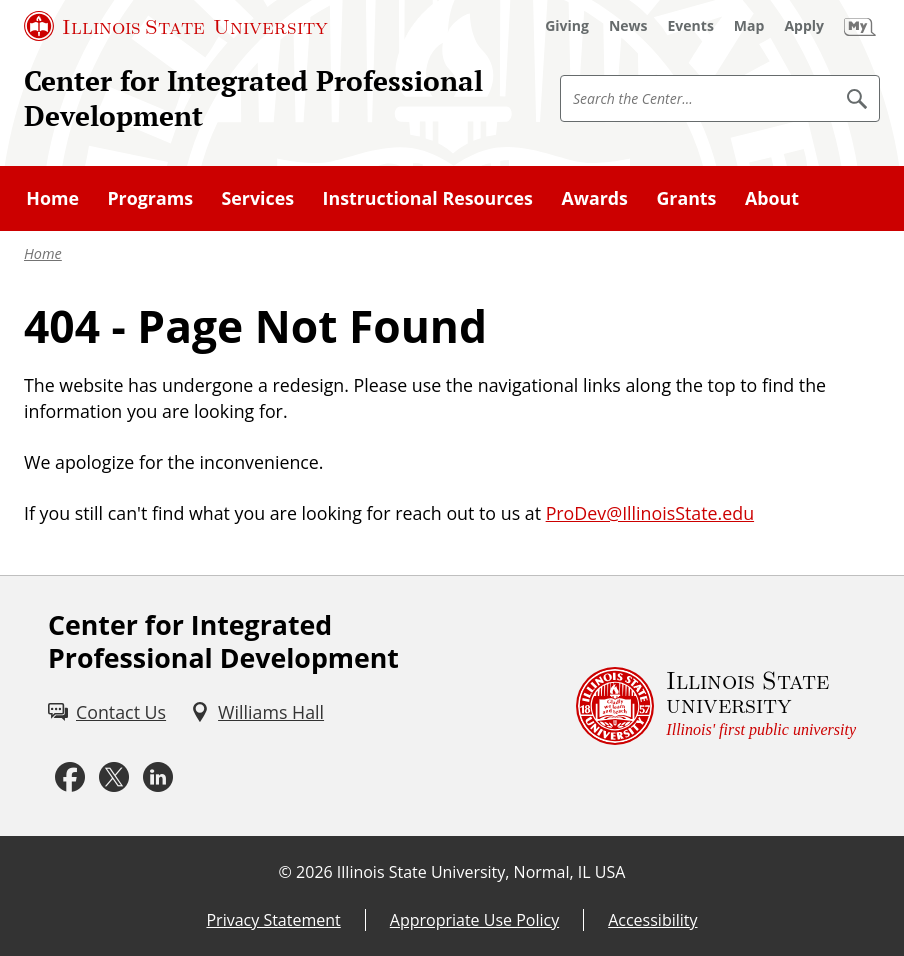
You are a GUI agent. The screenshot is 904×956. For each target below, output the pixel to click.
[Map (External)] (749, 26)
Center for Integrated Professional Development (253, 98)
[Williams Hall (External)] (257, 712)
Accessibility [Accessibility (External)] (652, 920)
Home (43, 253)
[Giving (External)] (567, 26)
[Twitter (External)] (114, 777)
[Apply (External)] (804, 26)
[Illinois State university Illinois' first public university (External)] (716, 706)
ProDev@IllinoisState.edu (650, 513)
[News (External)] (628, 26)
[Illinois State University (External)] (176, 26)
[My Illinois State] (860, 26)
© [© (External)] (285, 872)
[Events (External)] (691, 26)
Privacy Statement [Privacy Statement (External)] (273, 920)
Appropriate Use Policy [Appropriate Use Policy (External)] (474, 920)
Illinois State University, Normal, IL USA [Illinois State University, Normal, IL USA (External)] (481, 872)
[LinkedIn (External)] (158, 777)
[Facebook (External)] (70, 777)
